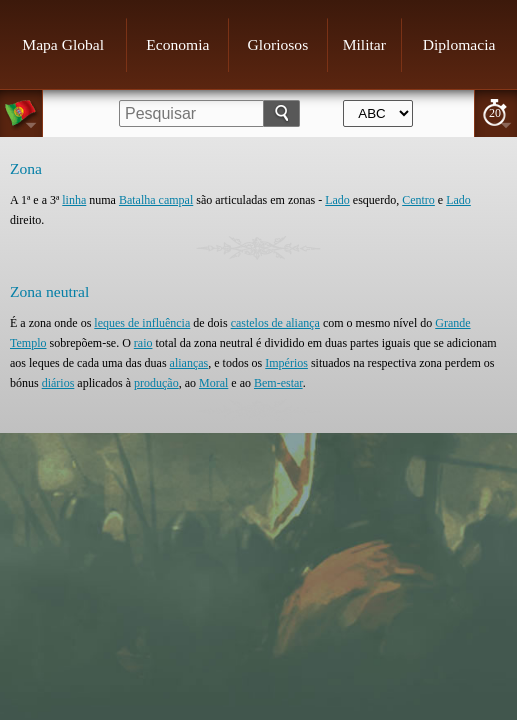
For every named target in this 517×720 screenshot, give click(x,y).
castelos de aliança (275, 323)
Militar (364, 44)
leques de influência (142, 323)
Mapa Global (63, 44)
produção (156, 383)
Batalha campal (156, 200)
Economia (177, 44)
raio (143, 343)
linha (74, 200)
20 (495, 113)
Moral (213, 383)
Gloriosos (278, 44)
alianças (189, 363)
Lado (337, 200)
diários (58, 383)
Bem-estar (278, 383)
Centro (418, 200)
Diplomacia (459, 44)
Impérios (286, 363)
